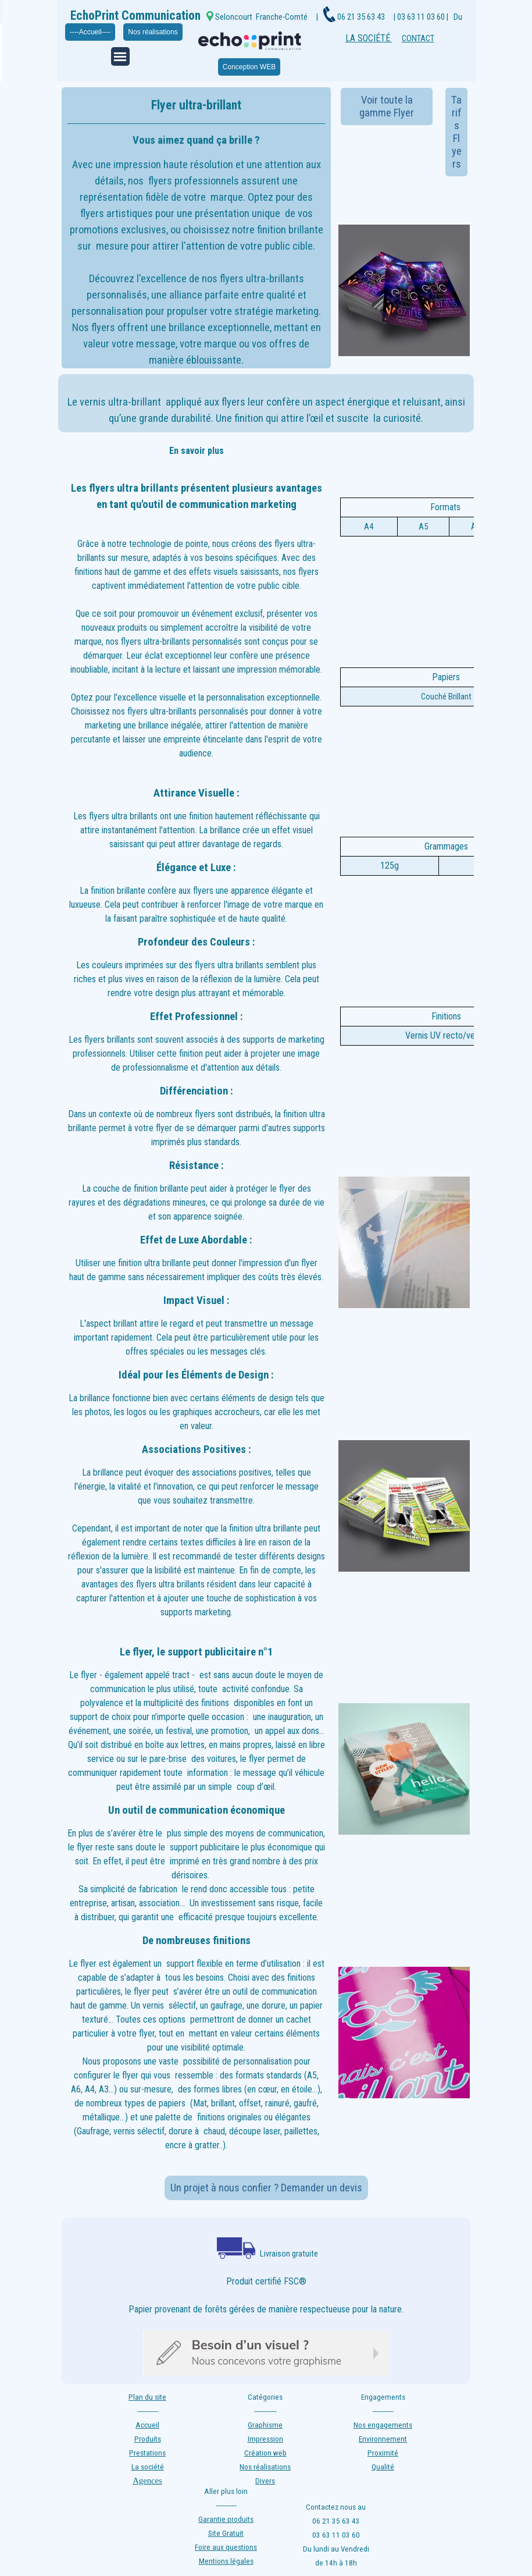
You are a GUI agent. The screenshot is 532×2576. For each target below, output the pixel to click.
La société (147, 2467)
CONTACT (418, 38)
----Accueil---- (90, 32)
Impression (265, 2439)
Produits (147, 2439)
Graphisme (265, 2425)
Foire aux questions (226, 2547)
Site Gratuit (226, 2533)
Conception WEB (249, 67)
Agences (147, 2480)
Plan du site (147, 2397)
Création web (265, 2453)
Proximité (382, 2453)
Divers (265, 2480)
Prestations (147, 2453)
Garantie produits (225, 2519)
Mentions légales (226, 2561)
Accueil (147, 2425)
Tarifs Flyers (456, 132)
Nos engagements (383, 2425)
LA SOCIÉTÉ (368, 38)
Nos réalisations (152, 32)
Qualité (383, 2467)
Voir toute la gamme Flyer (386, 106)
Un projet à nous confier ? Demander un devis (266, 2187)
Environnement (383, 2439)
